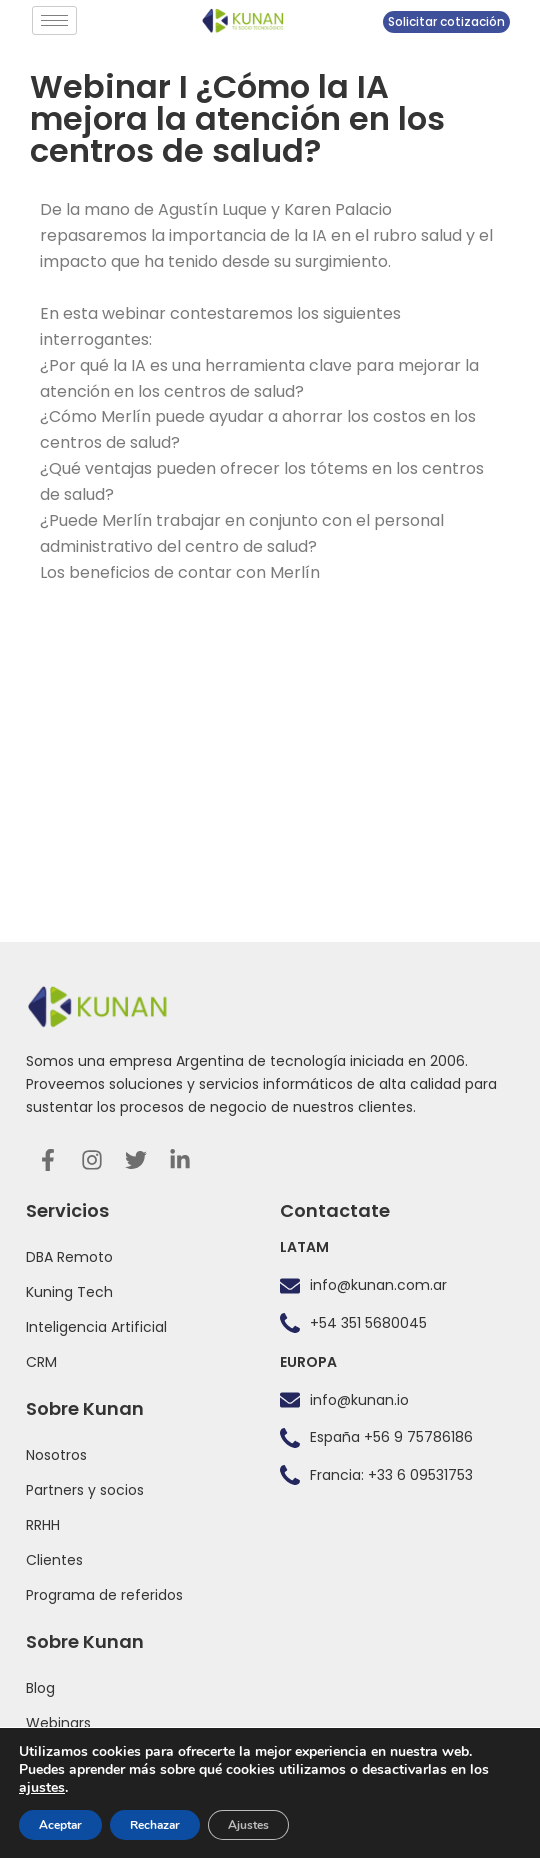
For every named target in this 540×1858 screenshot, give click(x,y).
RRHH (43, 1525)
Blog (40, 1688)
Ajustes (248, 1825)
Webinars (58, 1723)
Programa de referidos (104, 1595)
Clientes (54, 1560)
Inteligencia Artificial (96, 1327)
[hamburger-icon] (54, 20)
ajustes (42, 1788)
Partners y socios (85, 1490)
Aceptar (60, 1825)
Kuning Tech (69, 1292)
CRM (41, 1362)
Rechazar (155, 1825)
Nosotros (56, 1455)
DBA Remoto (69, 1257)
